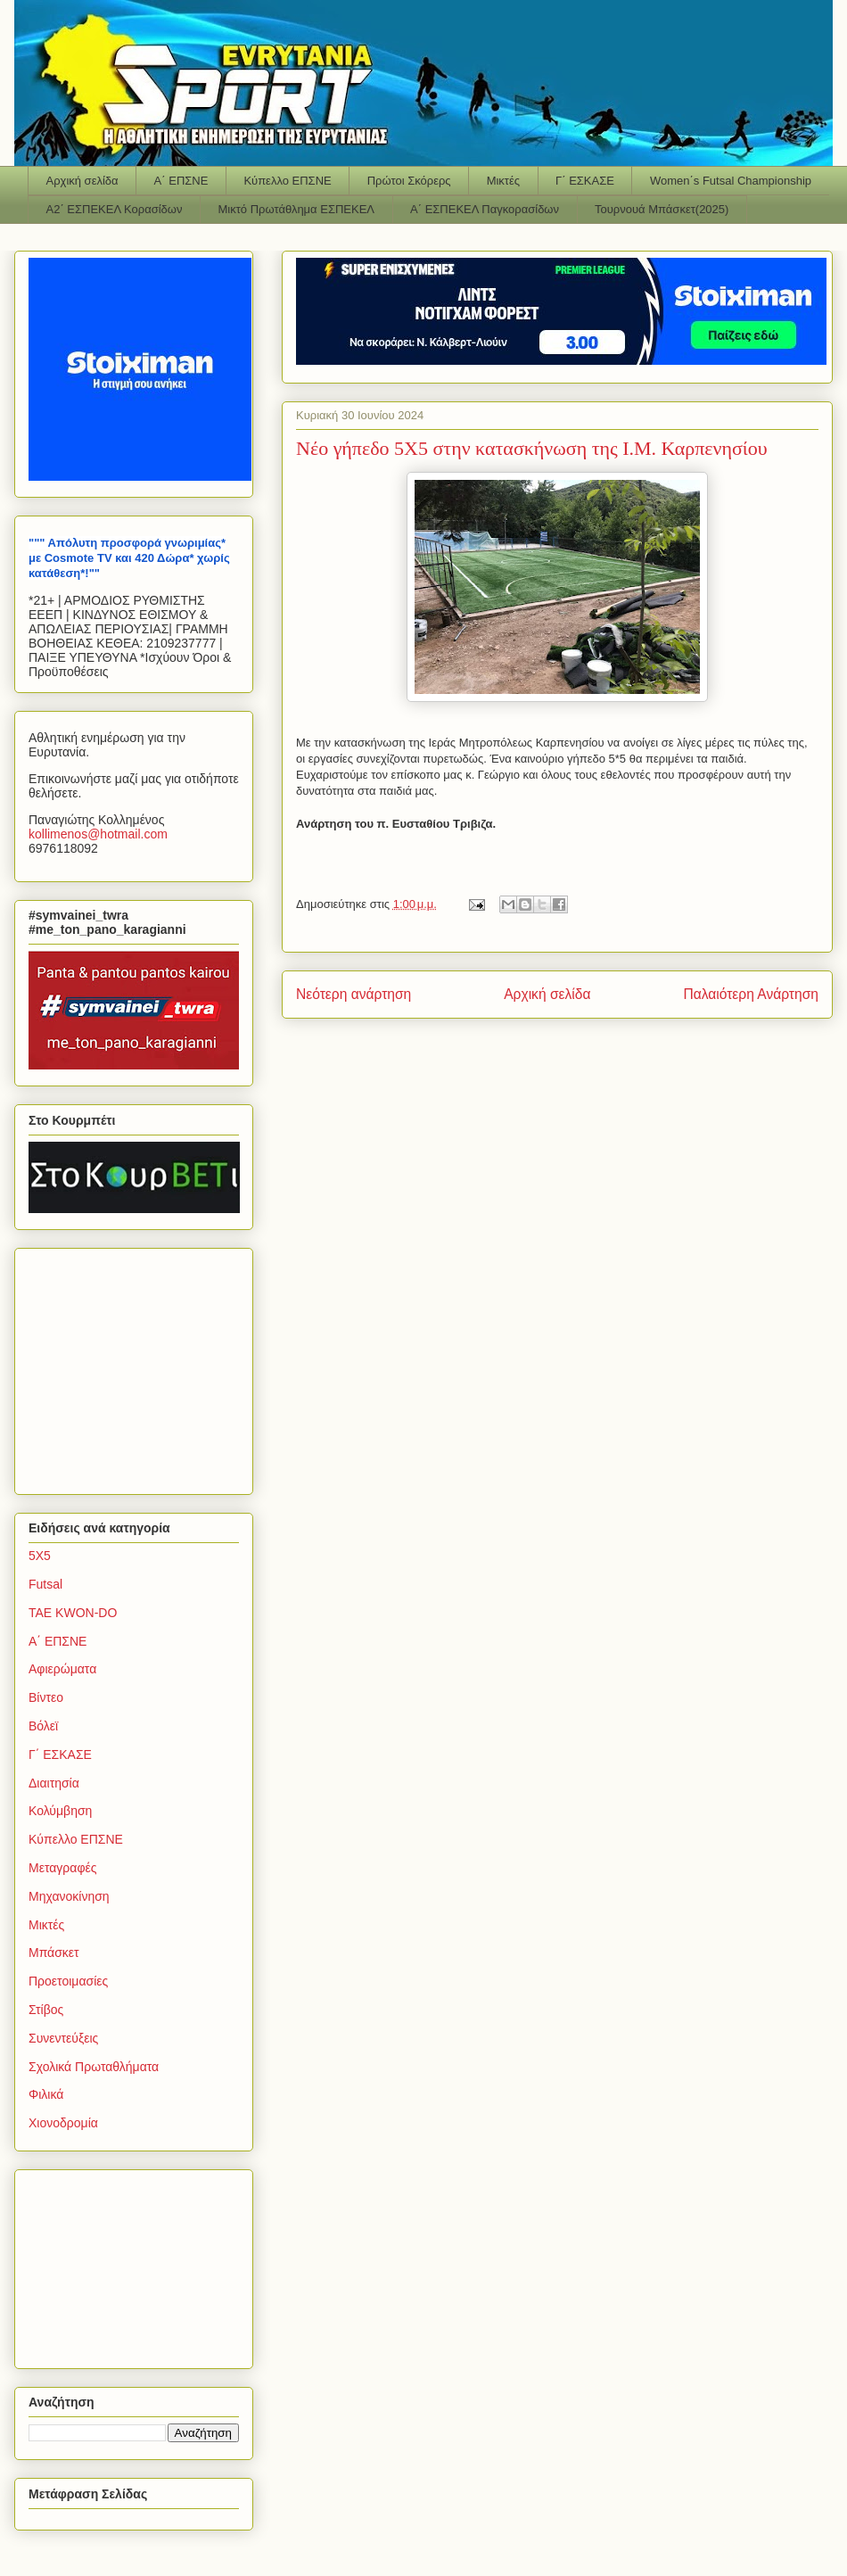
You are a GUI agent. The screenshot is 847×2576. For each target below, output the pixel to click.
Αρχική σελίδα (82, 180)
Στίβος (46, 2009)
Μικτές (503, 180)
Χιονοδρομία (63, 2123)
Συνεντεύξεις (63, 2038)
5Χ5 (40, 1555)
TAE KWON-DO (73, 1613)
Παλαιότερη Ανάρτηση (750, 994)
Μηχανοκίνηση (69, 1896)
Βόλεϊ (43, 1726)
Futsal (45, 1584)
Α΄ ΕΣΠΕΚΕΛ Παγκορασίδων (484, 209)
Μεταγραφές (62, 1868)
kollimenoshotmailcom (98, 834)
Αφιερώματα (62, 1669)
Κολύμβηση (60, 1811)
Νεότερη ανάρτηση (353, 994)
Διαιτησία (54, 1783)
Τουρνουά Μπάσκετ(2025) (661, 209)
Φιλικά (46, 2094)
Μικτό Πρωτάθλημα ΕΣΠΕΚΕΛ (296, 209)
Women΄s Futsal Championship (730, 180)
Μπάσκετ (54, 1952)
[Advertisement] (140, 1366)
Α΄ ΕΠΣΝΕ (181, 180)
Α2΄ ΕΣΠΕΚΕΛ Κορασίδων (114, 209)
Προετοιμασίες (68, 1981)
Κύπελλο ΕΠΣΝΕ (287, 180)
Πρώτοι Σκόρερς (409, 180)
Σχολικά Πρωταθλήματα (94, 2067)
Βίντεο (46, 1697)
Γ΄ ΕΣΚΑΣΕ (584, 180)
